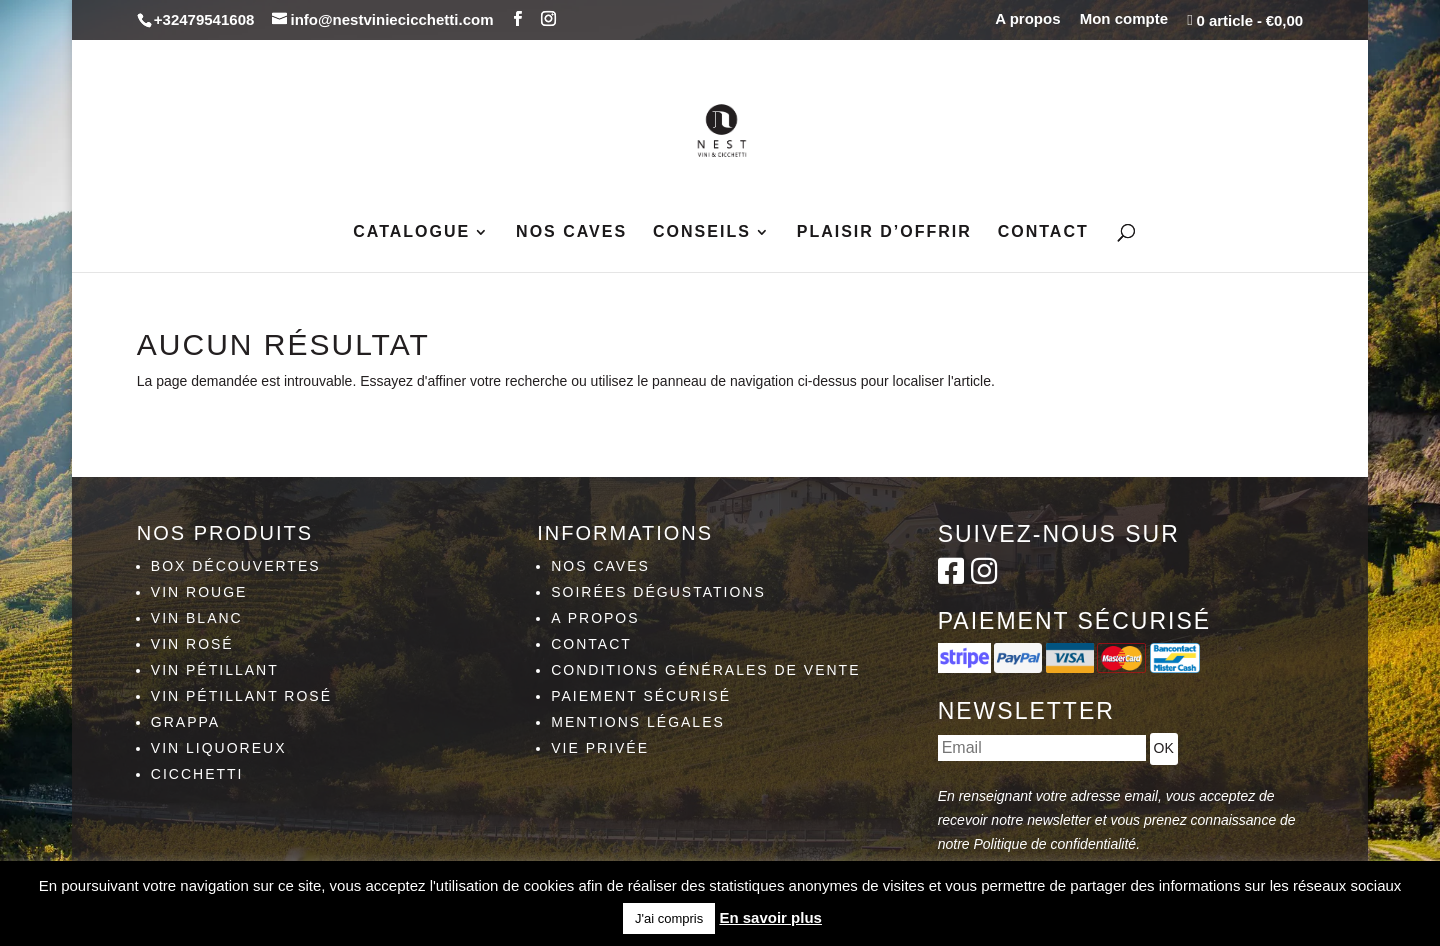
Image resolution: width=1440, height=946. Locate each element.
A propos (1027, 19)
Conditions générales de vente (705, 670)
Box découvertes (236, 566)
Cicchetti (197, 774)
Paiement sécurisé (641, 696)
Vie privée (600, 748)
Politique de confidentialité (1054, 844)
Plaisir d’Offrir (884, 232)
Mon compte (1124, 19)
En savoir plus (770, 917)
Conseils (702, 232)
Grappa (185, 722)
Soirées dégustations (658, 592)
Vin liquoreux (219, 748)
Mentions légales (638, 722)
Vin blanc (197, 618)
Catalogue (411, 232)
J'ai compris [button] (669, 918)
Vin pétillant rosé (241, 696)
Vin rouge (199, 592)
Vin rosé (192, 644)
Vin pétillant (215, 670)
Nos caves (571, 232)
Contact (1043, 232)
